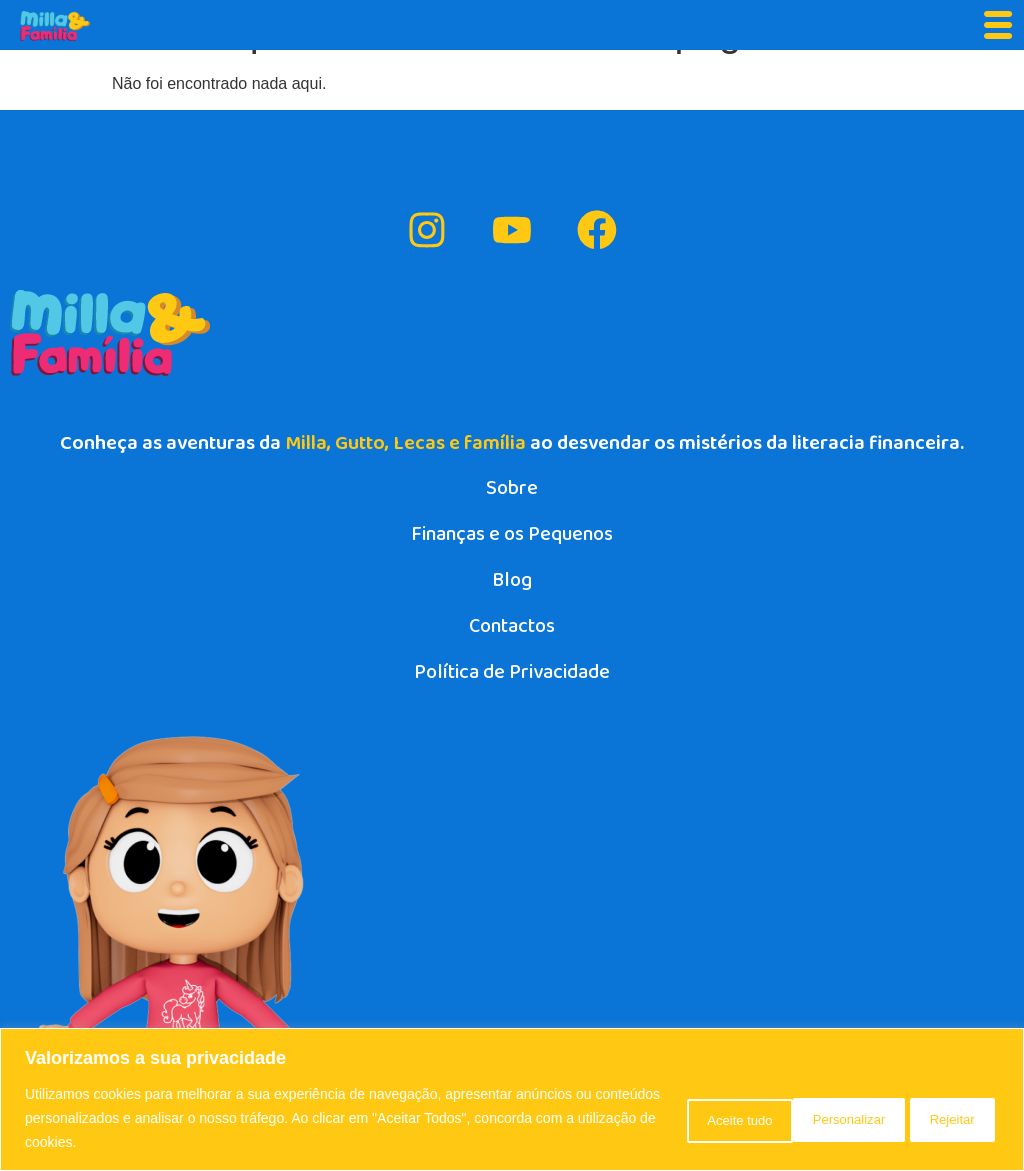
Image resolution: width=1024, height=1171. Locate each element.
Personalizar (681, 1118)
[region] (512, 1099)
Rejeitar (810, 1118)
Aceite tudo (935, 1118)
